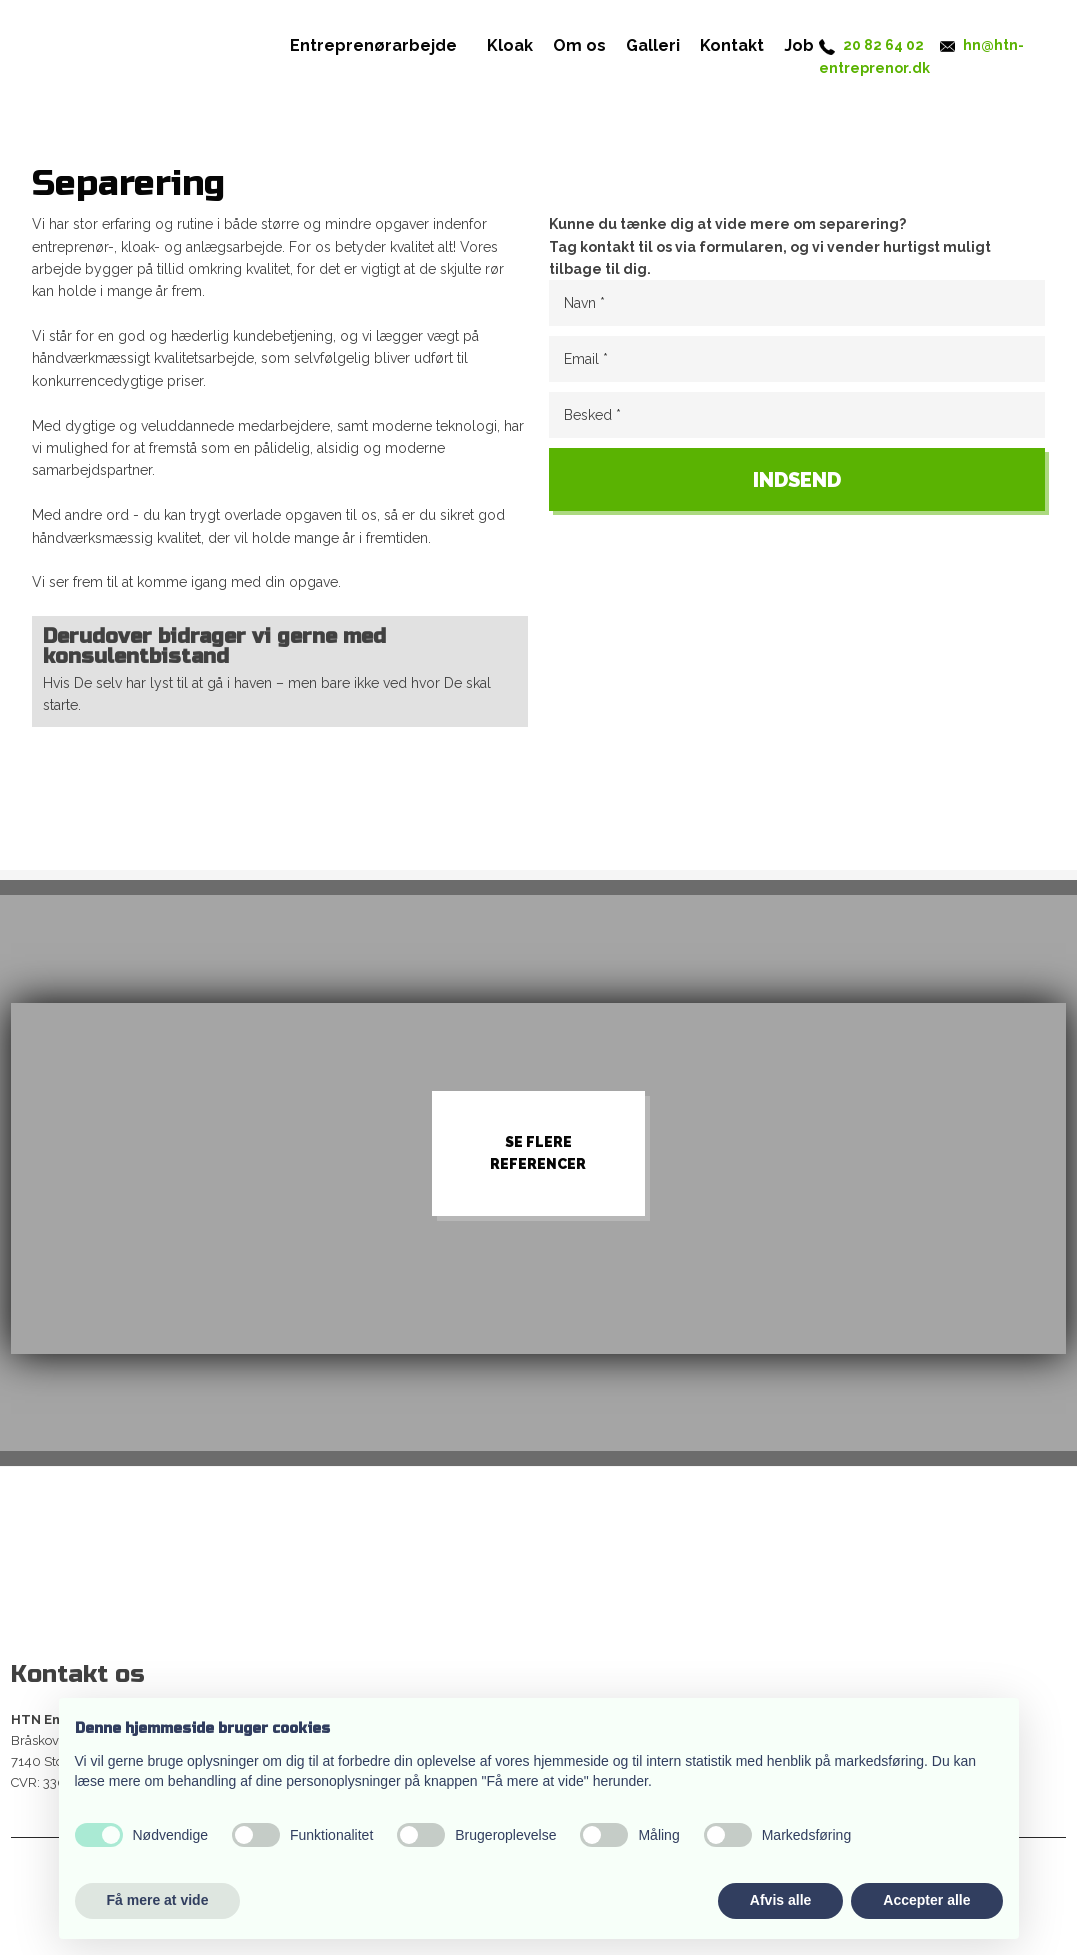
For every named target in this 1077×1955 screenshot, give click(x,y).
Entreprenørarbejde (373, 45)
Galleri (653, 45)
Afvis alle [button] (780, 1900)
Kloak (510, 45)
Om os (579, 45)
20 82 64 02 (883, 45)
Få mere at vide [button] (158, 1900)
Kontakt (732, 45)
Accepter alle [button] (926, 1900)
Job (799, 45)
